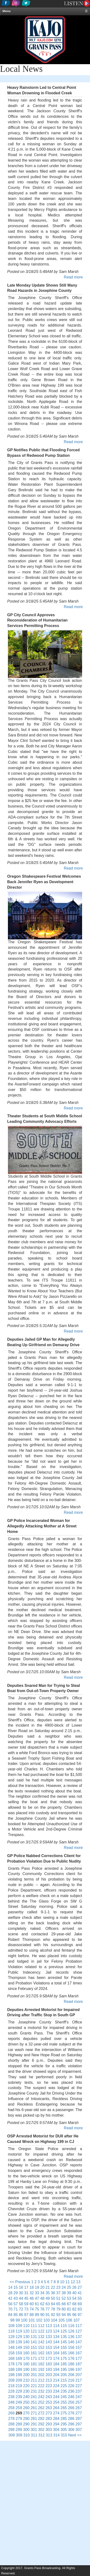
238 (11, 2397)
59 (26, 2304)
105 (61, 2320)
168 (11, 2358)
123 (49, 2331)
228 (11, 2391)
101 (32, 2320)
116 (71, 2326)
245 (63, 2397)
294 (56, 2424)
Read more (73, 277)
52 (63, 2298)
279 (19, 2419)
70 (10, 2309)
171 (33, 2358)
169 (19, 2358)
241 (33, 2397)
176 (71, 2358)
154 (56, 2347)
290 (26, 2424)
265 (63, 2408)
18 (32, 2287)
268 (11, 2413)
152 (41, 2347)
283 (49, 2419)
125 (63, 2331)
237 (78, 2391)
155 (63, 2347)
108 (11, 2326)
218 (11, 2386)
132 (41, 2337)
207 (78, 2375)
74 (32, 2309)
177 (78, 2358)
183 (49, 2364)
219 (19, 2386)
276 (71, 2413)
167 (78, 2353)
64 (53, 2304)
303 (49, 2430)
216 (71, 2380)
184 (56, 2364)
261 (33, 2408)
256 (71, 2402)
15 (15, 2287)
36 (53, 2293)
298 (11, 2430)
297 (78, 2424)
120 (26, 2331)
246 (71, 2397)
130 (26, 2337)
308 (11, 2435)
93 (58, 2315)
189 (19, 2369)
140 (26, 2342)
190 (26, 2369)
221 (33, 2386)
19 (37, 2287)
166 (71, 2353)
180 (26, 2364)
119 (19, 2331)
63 (48, 2304)
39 (69, 2293)
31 (26, 2293)
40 (74, 2293)
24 (63, 2287)
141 (33, 2342)
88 (32, 2315)
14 (10, 2287)
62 (42, 2304)
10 (62, 2282)
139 (19, 2342)
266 (71, 2408)
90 (42, 2315)
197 (78, 2369)
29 (15, 2293)
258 (11, 2408)
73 (26, 2309)
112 (41, 2326)
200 (26, 2375)
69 (80, 2304)
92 (53, 2315)
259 (19, 2408)
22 (53, 2287)
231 (33, 2391)
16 (21, 2287)
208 (11, 2380)
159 (19, 2353)
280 (26, 2419)
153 (49, 2347)
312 (41, 2435)
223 (49, 2386)
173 (49, 2358)
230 (26, 2391)
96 (74, 2315)
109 (19, 2326)
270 (26, 2413)
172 (41, 2358)
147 (78, 2342)
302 (41, 2430)
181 (33, 2364)
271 (33, 2413)
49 (48, 2298)
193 (49, 2369)
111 (33, 2326)
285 (63, 2419)
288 (11, 2424)
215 (63, 2380)
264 (56, 2408)
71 (15, 2309)
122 (41, 2331)
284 (56, 2419)
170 (26, 2358)
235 (63, 2391)
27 (80, 2287)
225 (63, 2386)
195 (63, 2369)
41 (80, 2293)
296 (71, 2424)
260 (26, 2408)
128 (11, 2337)
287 (78, 2419)
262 (41, 2408)
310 (26, 2435)
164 (56, 2353)
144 (56, 2342)
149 (19, 2347)
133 (49, 2337)
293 (49, 2424)
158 (11, 2353)
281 (33, 2419)
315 (64, 2435)
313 (49, 2435)
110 (26, 2326)
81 (69, 2309)
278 (11, 2419)
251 (33, 2402)
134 (56, 2337)
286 (71, 2419)
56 (10, 2304)
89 (37, 2315)
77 (48, 2309)
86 (21, 2315)
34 (42, 2293)
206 (71, 2375)
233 (49, 2391)
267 (78, 2408)
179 (19, 2364)
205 (63, 2375)
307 (78, 2430)
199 (19, 2375)
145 (63, 2342)
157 (78, 2347)
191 (33, 2369)
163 (49, 2353)
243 (49, 2397)
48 (42, 2298)
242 (41, 2397)
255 (63, 2402)
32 (32, 2293)
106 (69, 2320)
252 (41, 2402)
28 (10, 2293)
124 (56, 2331)
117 (78, 2326)
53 (69, 2298)
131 (33, 2337)
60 (32, 2304)
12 (73, 2282)
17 (26, 2287)
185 (63, 2364)
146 (71, 2342)
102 (39, 2320)
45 (26, 2298)
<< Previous (20, 2282)
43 (15, 2298)
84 (10, 2315)
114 (56, 2326)
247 (78, 2397)
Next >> (75, 2435)
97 (80, 2315)
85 (15, 2315)
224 (56, 2386)
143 (49, 2342)
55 (80, 2298)
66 (63, 2304)
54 (74, 2298)
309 (19, 2435)
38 (63, 2293)
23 (58, 2287)
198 (11, 2375)
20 (42, 2287)
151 (33, 2347)
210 (26, 2380)
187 (78, 2364)
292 (41, 2424)
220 (26, 2386)
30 (21, 2293)
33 (37, 2293)
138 (11, 2342)
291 (33, 2424)
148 (11, 2347)
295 (63, 2424)
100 (24, 2320)
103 (46, 2320)
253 (49, 2402)
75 (37, 2309)
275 (63, 2413)
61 (37, 2304)
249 (19, 2402)
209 (19, 2380)
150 (26, 2347)
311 (34, 2435)
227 (78, 2386)
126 (71, 2331)
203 (49, 2375)
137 (78, 2337)
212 (41, 2380)
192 (41, 2369)
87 (26, 2315)
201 (33, 2375)
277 (78, 2413)
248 (11, 2402)
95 (69, 2315)
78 (53, 2309)
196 (71, 2369)
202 (41, 2375)
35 (48, 2293)
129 (19, 2337)
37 (58, 2293)
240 (26, 2397)
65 (58, 2304)
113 (49, 2326)
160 (26, 2353)
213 (49, 2380)
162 (41, 2353)
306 (71, 2430)
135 (63, 2337)
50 (53, 2298)
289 (19, 2424)
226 (71, 2386)
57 (15, 2304)
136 (71, 2337)
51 (58, 2298)
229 (19, 2391)
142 (41, 2342)
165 (63, 2353)
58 (21, 2304)
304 (56, 2430)
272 (41, 2413)
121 (33, 2331)
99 (18, 2320)
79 (58, 2309)
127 (78, 2331)
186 (71, 2364)
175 (63, 2358)
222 (41, 2386)
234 (56, 2391)
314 (56, 2435)
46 (32, 2298)
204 (56, 2375)
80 (63, 2309)
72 (21, 2309)
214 (56, 2380)
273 (49, 2413)
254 (56, 2402)
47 (37, 2298)
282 (41, 2419)
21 (48, 2287)
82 (74, 2309)
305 (63, 2430)
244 (56, 2397)
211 (33, 2380)
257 (78, 2402)
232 (41, 2391)
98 (12, 2320)
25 (69, 2287)
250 (26, 2402)
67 (69, 2304)
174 (56, 2358)
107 (76, 2320)
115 (63, 2326)
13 (78, 2282)
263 (49, 2408)
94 (63, 2315)
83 (80, 2309)
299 (19, 2430)
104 (54, 2320)
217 (78, 2380)
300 (26, 2430)
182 (41, 2364)
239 (19, 2397)
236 (71, 2391)
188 (11, 2369)
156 (71, 2347)
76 (42, 2309)
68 (74, 2304)
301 (33, 2430)
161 (33, 2353)
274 (56, 2413)
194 (56, 2369)
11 (68, 2282)
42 (10, 2298)
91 (48, 2315)
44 (21, 2298)
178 (11, 2364)
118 (11, 2331)
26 (74, 2287)
